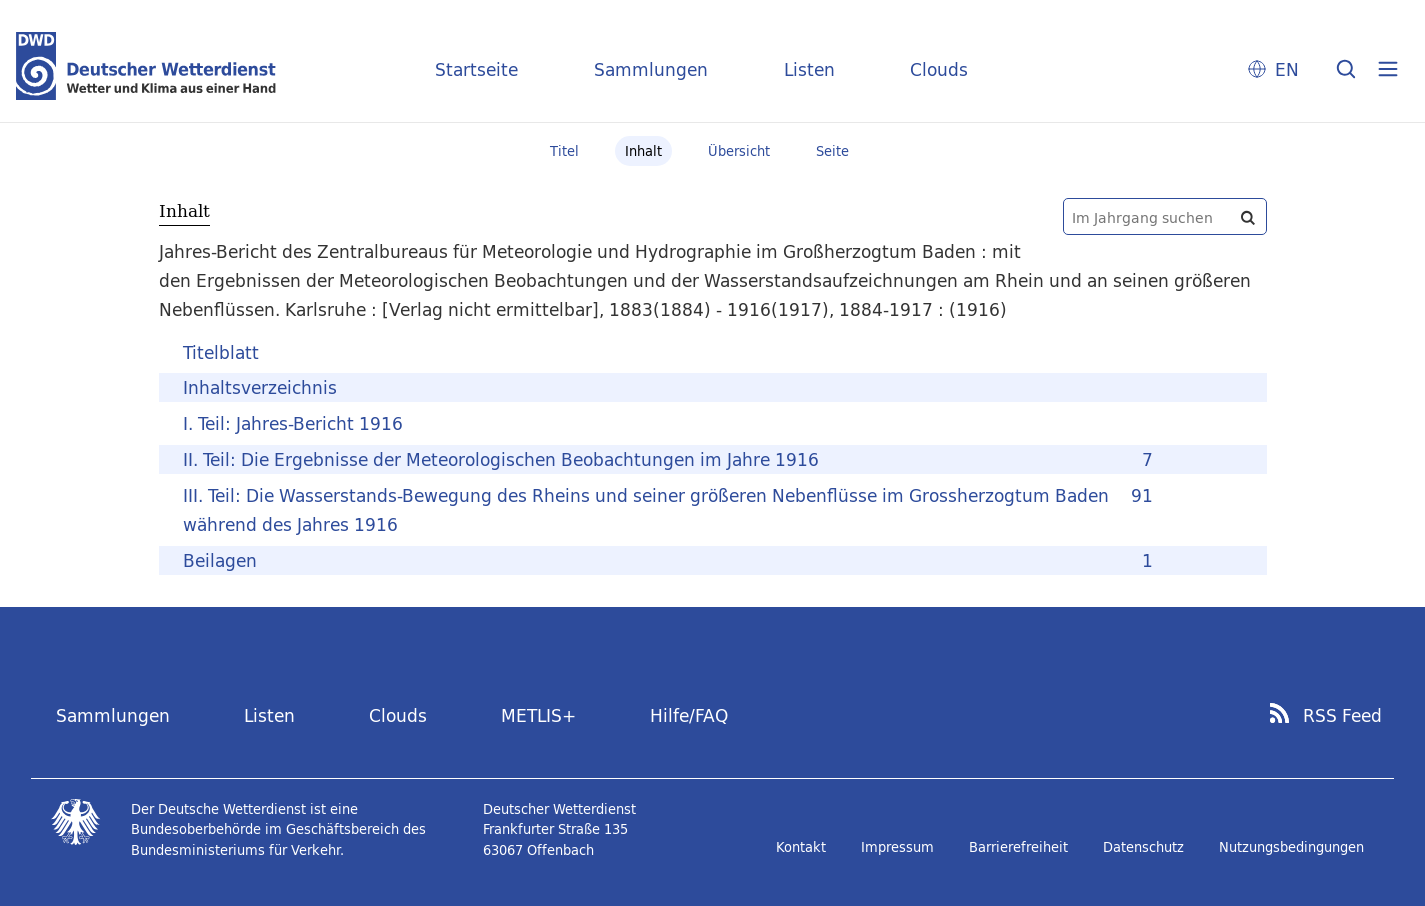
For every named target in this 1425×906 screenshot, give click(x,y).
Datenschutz (1143, 847)
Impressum (897, 847)
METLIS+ (538, 715)
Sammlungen (651, 69)
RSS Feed (1342, 716)
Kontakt (801, 847)
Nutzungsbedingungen (1291, 847)
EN (1287, 69)
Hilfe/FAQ (689, 715)
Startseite (476, 69)
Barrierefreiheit (1018, 847)
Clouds (939, 69)
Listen (809, 69)
